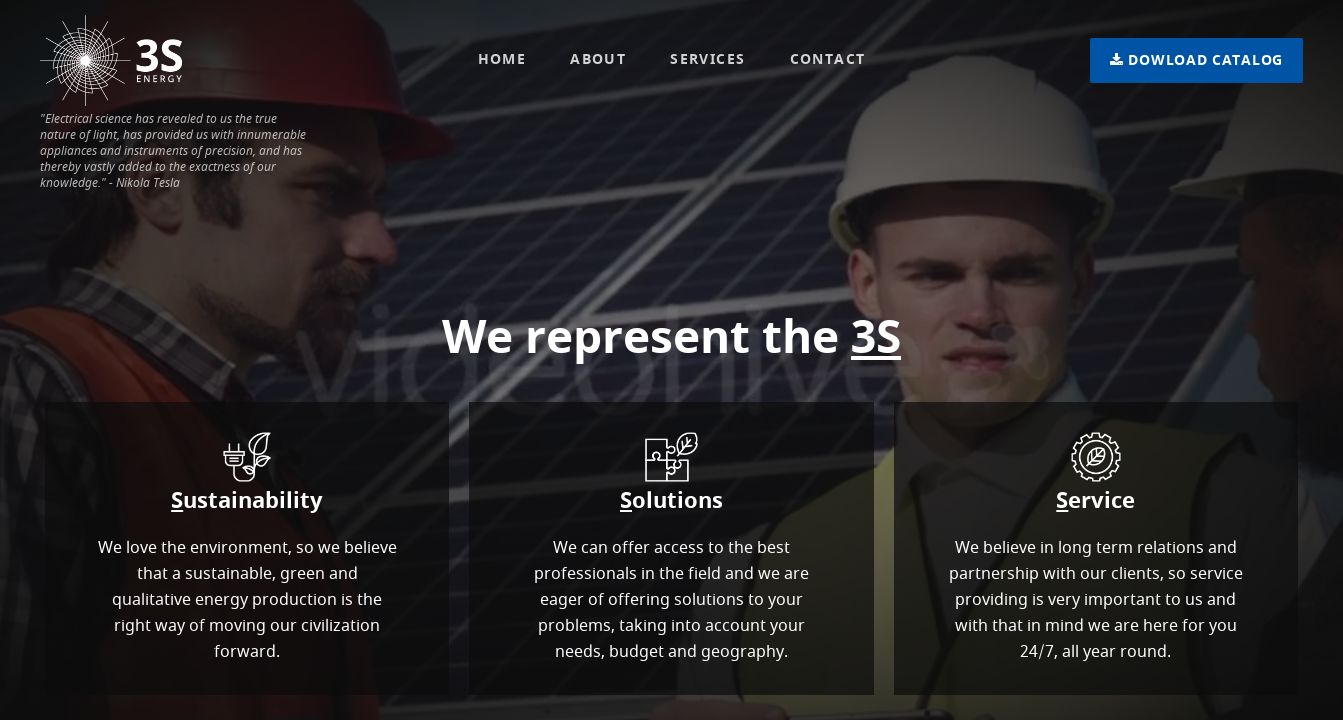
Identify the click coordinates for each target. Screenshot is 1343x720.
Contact (828, 59)
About (598, 59)
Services (707, 59)
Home (502, 59)
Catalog (1196, 60)
